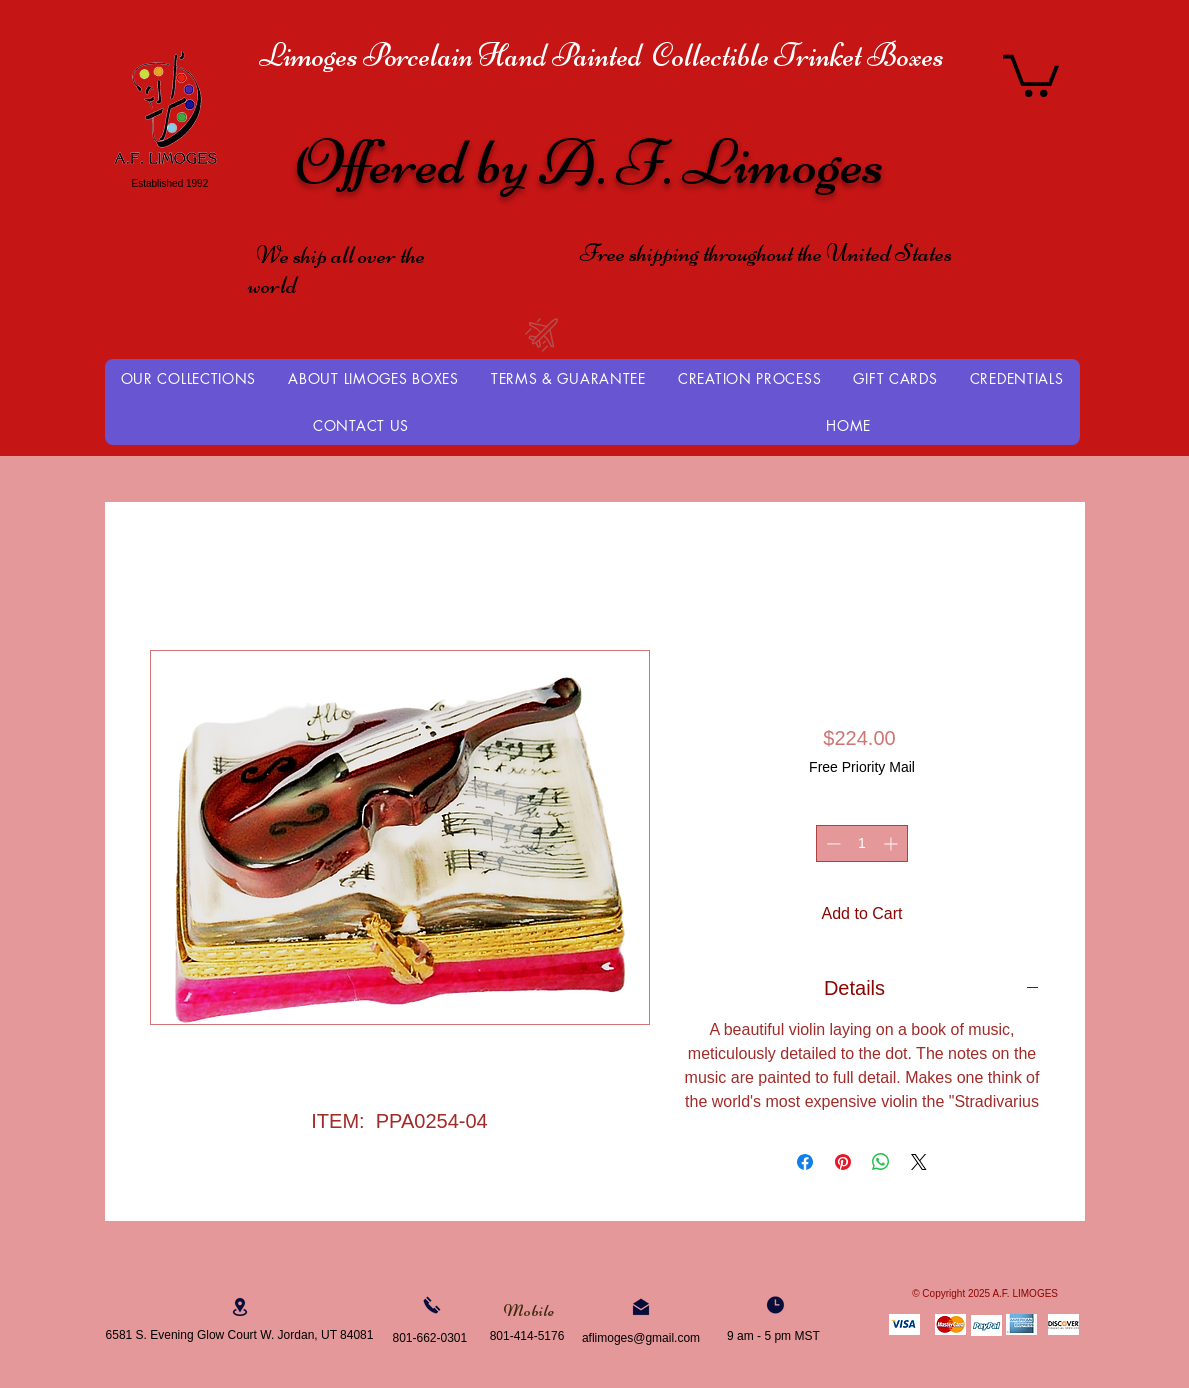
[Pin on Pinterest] (843, 1162)
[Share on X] (919, 1162)
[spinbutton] (862, 843)
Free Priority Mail (862, 767)
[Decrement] (831, 843)
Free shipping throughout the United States (766, 253)
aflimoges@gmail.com (641, 1338)
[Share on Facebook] (805, 1162)
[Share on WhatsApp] (881, 1162)
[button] (1031, 73)
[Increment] (892, 843)
